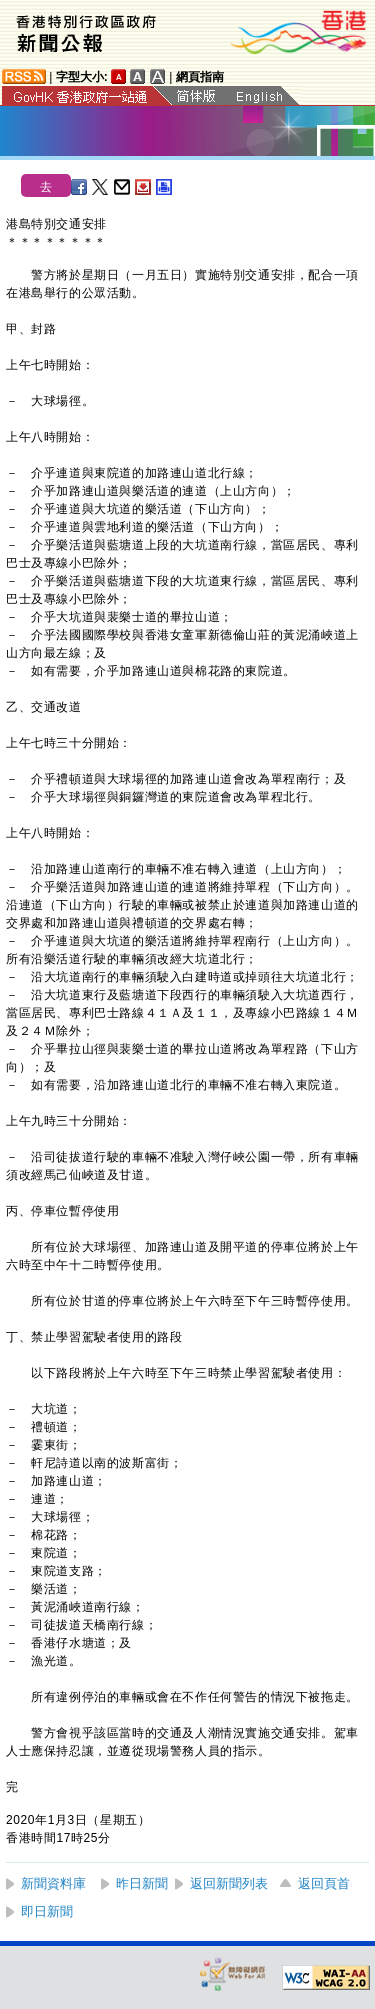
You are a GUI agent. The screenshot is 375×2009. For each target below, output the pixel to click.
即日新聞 (47, 1911)
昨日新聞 (142, 1883)
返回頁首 (324, 1883)
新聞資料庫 (53, 1883)
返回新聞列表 (229, 1883)
